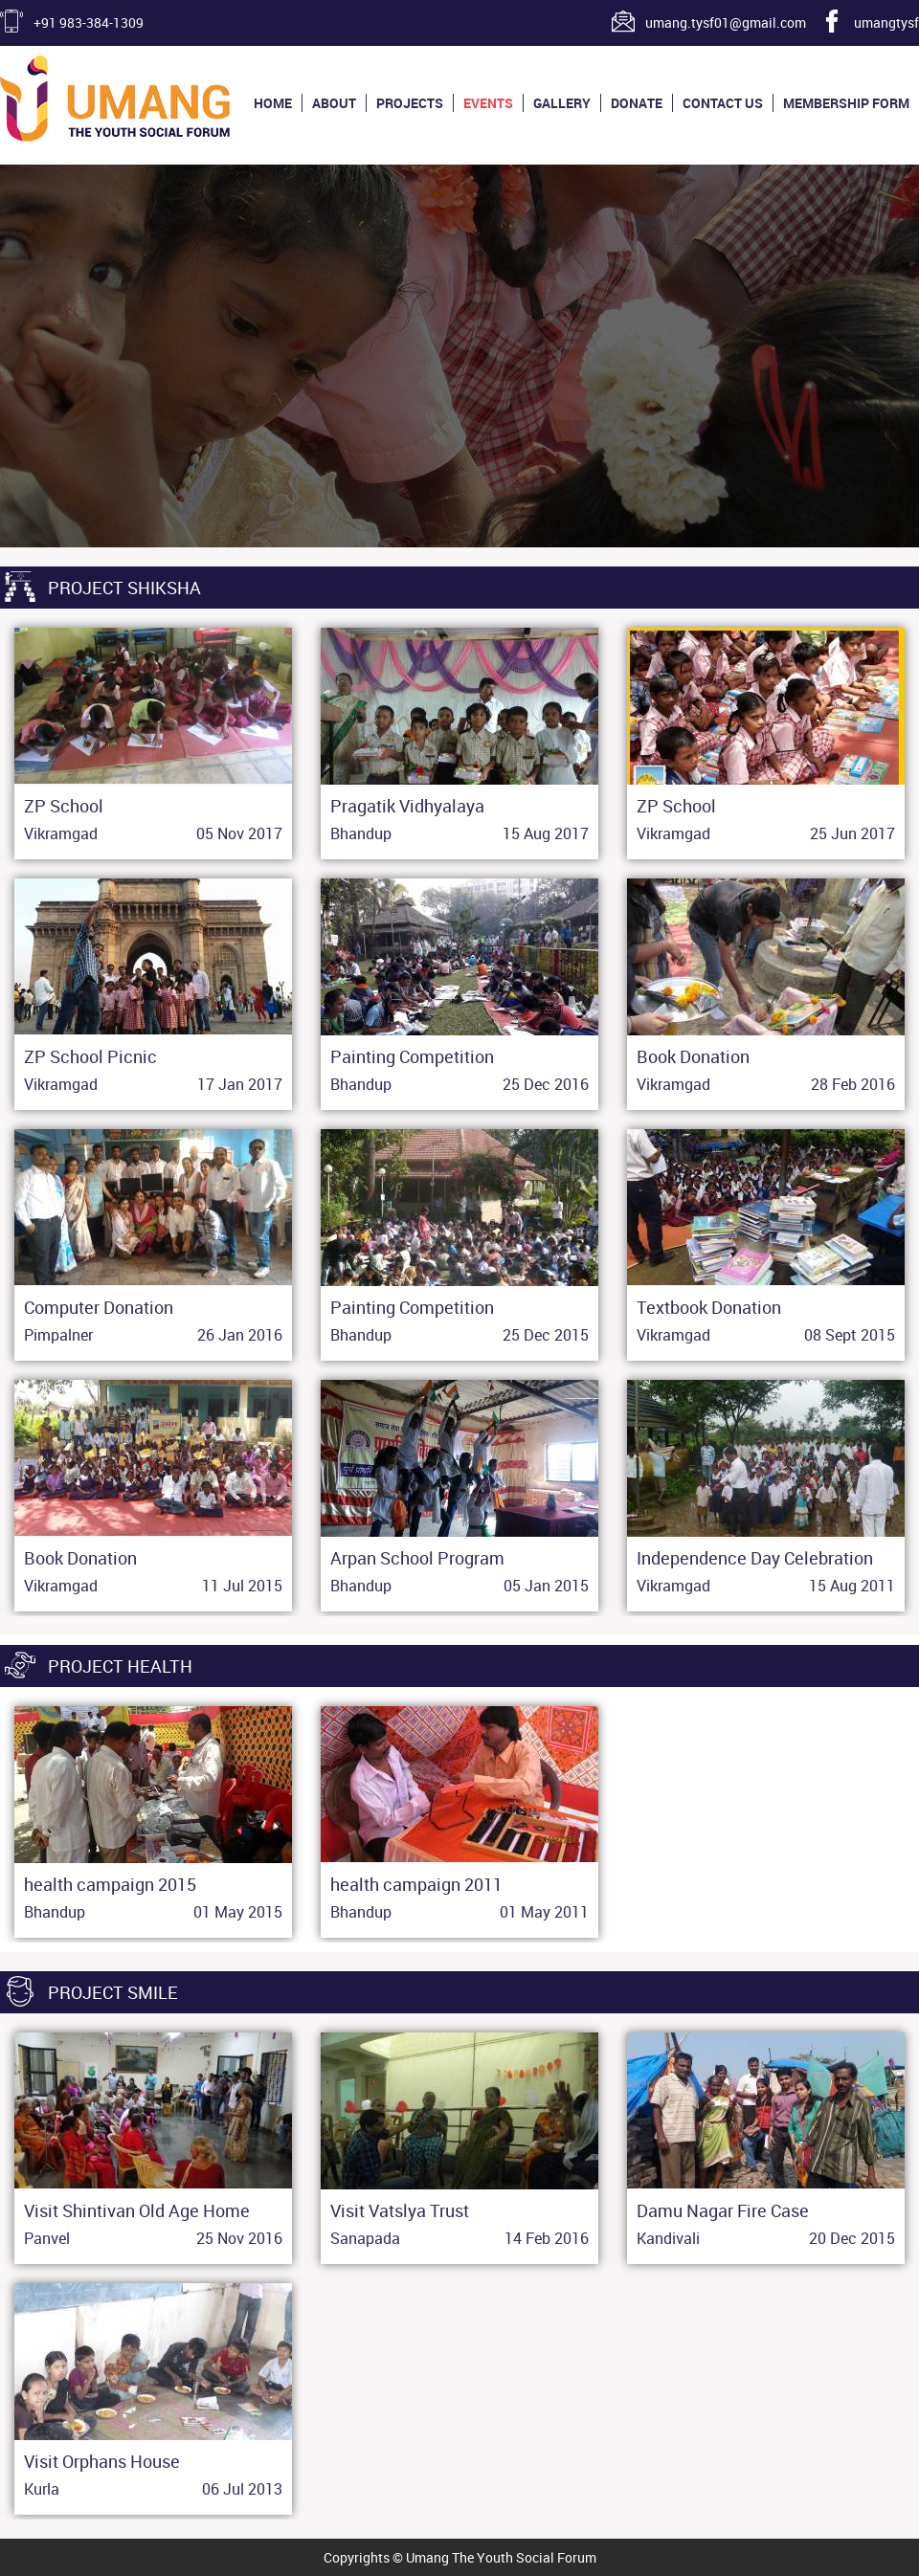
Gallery (562, 103)
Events (488, 103)
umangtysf (886, 22)
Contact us (723, 103)
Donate (636, 103)
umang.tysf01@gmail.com (725, 22)
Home (273, 103)
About (334, 103)
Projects (409, 103)
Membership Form (846, 103)
